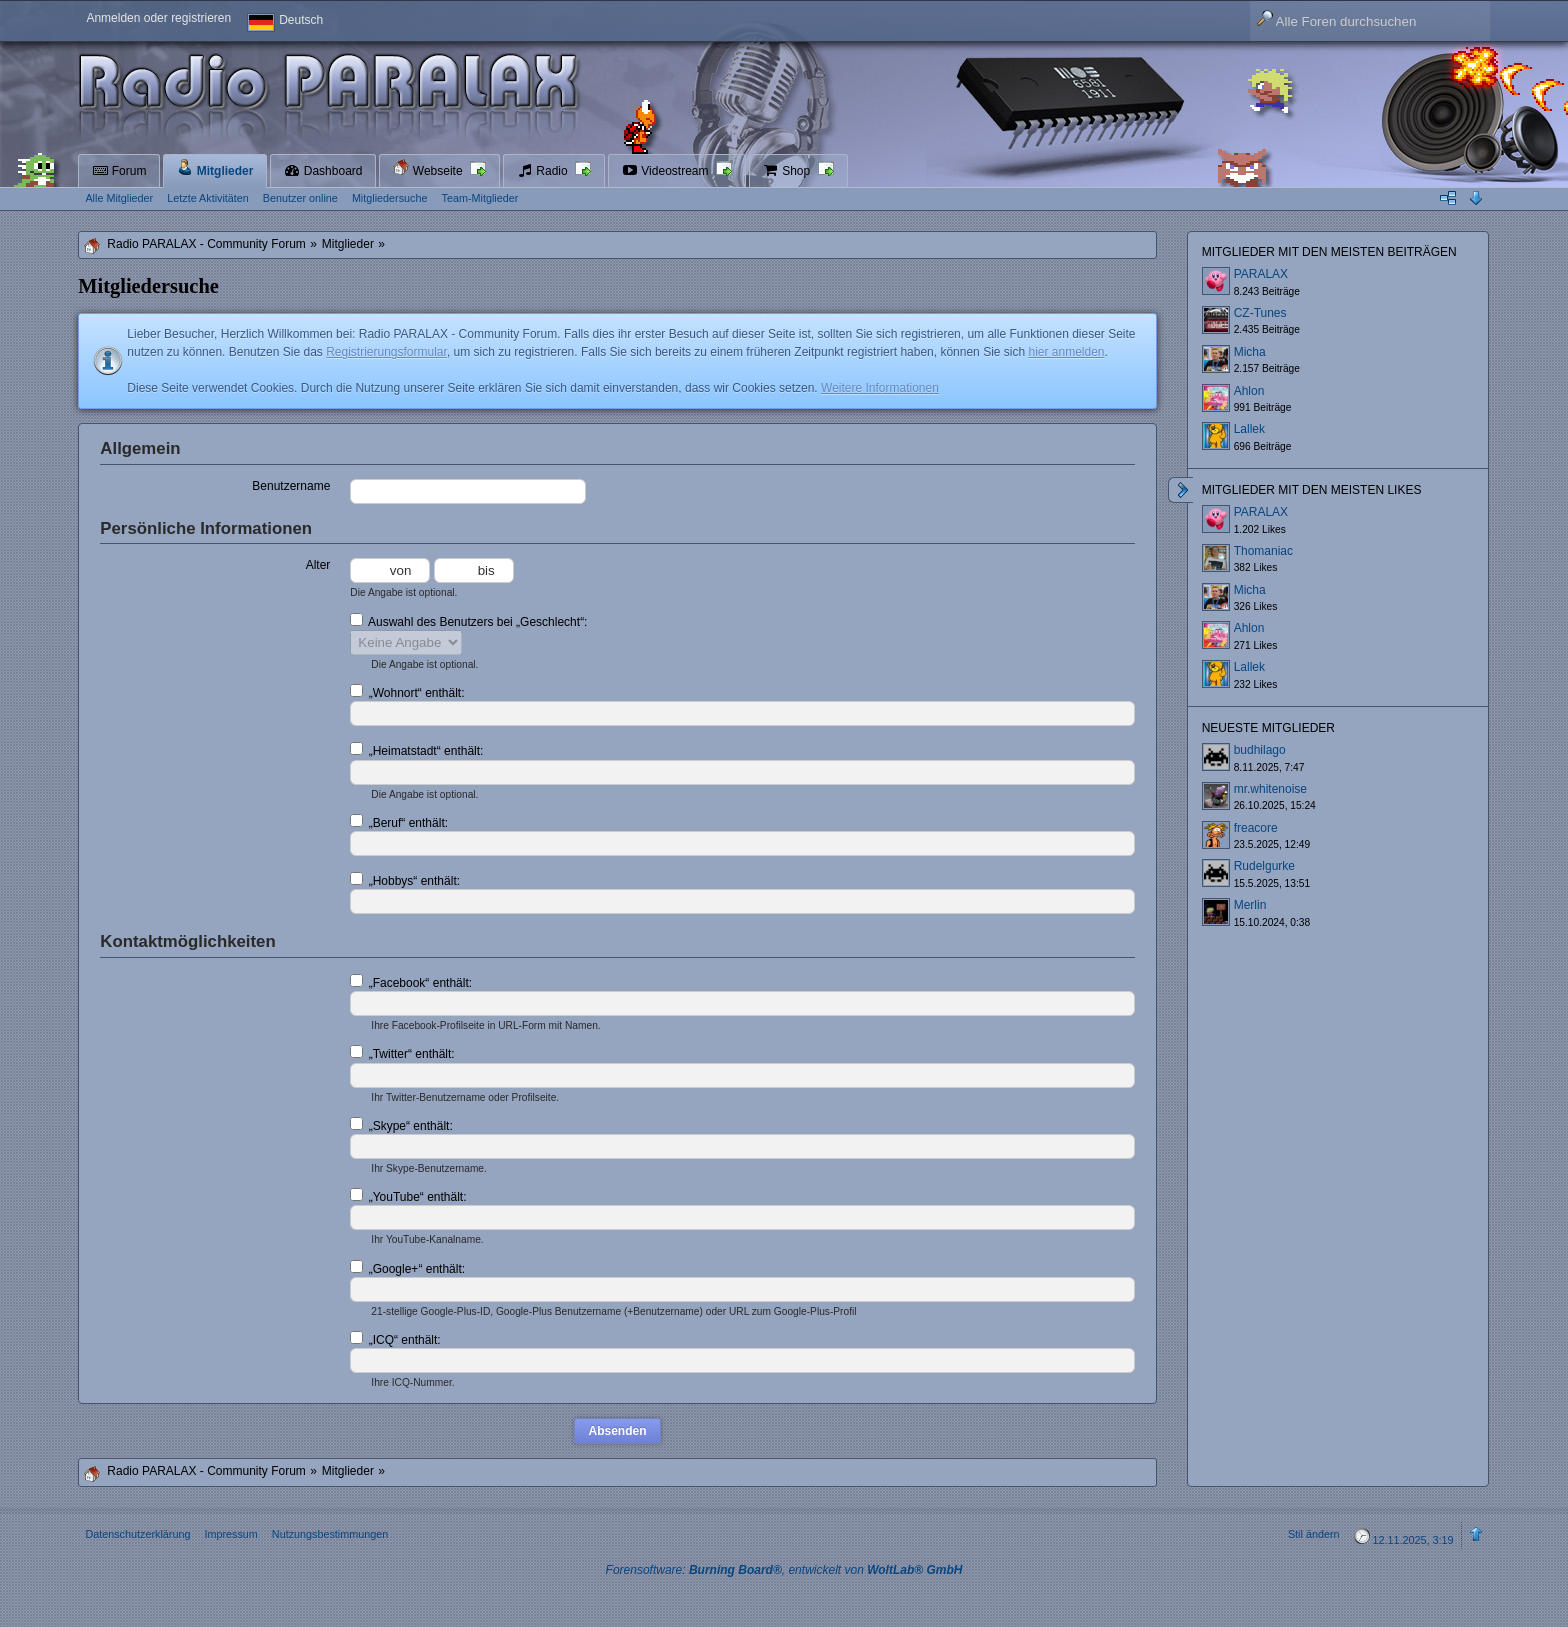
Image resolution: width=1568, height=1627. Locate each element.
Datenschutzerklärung (137, 1534)
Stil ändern (1314, 1534)
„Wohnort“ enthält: (407, 692)
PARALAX (1261, 274)
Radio (544, 171)
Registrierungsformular (386, 352)
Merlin (1250, 905)
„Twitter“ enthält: (402, 1053)
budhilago (1260, 750)
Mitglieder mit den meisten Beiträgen (1329, 252)
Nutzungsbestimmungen (330, 1534)
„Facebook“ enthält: (411, 982)
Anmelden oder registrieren (158, 18)
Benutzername (291, 486)
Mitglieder (215, 168)
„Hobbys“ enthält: (405, 880)
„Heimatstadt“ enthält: (416, 750)
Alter (318, 565)
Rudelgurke (1264, 866)
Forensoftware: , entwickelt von (784, 1570)
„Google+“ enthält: (407, 1268)
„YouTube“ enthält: (408, 1196)
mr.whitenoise (1270, 789)
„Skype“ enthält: (401, 1125)
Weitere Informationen (880, 388)
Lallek (1249, 429)
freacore (1256, 828)
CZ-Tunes (1260, 313)
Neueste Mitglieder (1268, 728)
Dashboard (323, 171)
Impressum (230, 1534)
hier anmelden (1066, 352)
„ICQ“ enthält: (395, 1339)
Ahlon (1249, 391)
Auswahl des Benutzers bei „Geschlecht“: (468, 621)
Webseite (429, 168)
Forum (119, 171)
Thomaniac (1263, 551)
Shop (788, 171)
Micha (1250, 352)
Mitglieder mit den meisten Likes (1312, 490)
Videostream (667, 171)
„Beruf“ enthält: (399, 822)
